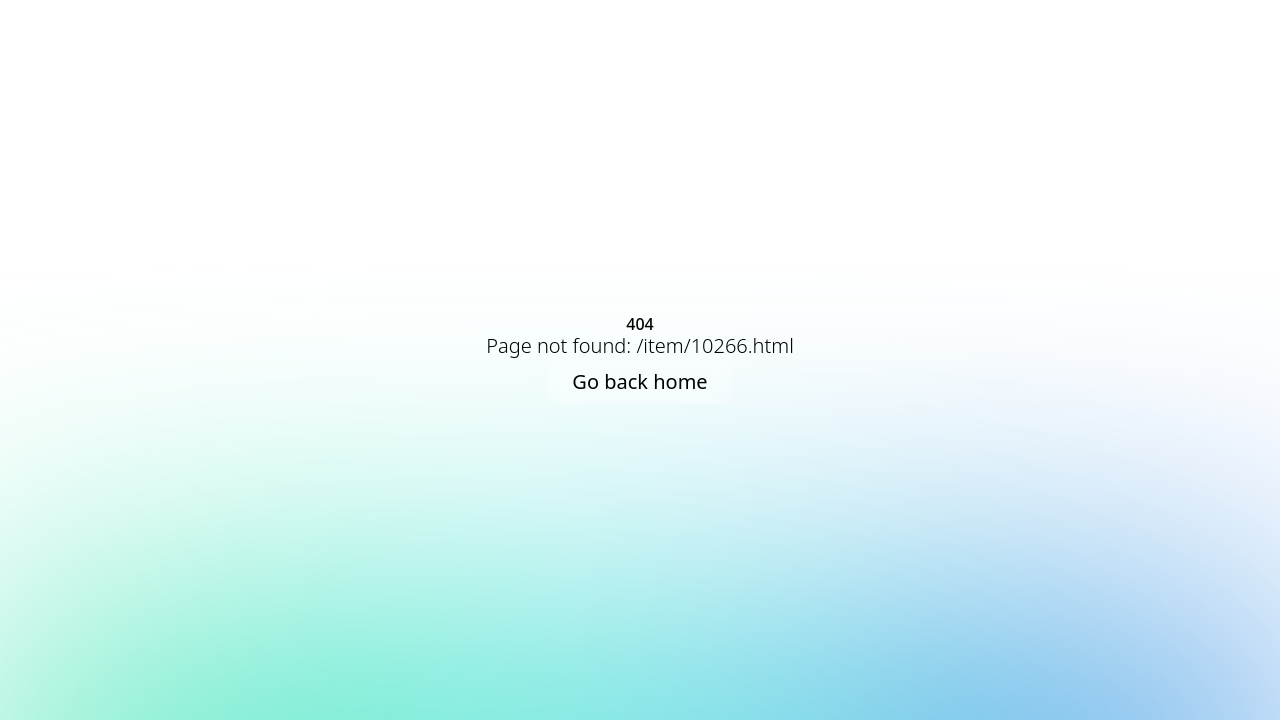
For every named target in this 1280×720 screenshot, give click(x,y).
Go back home (639, 381)
